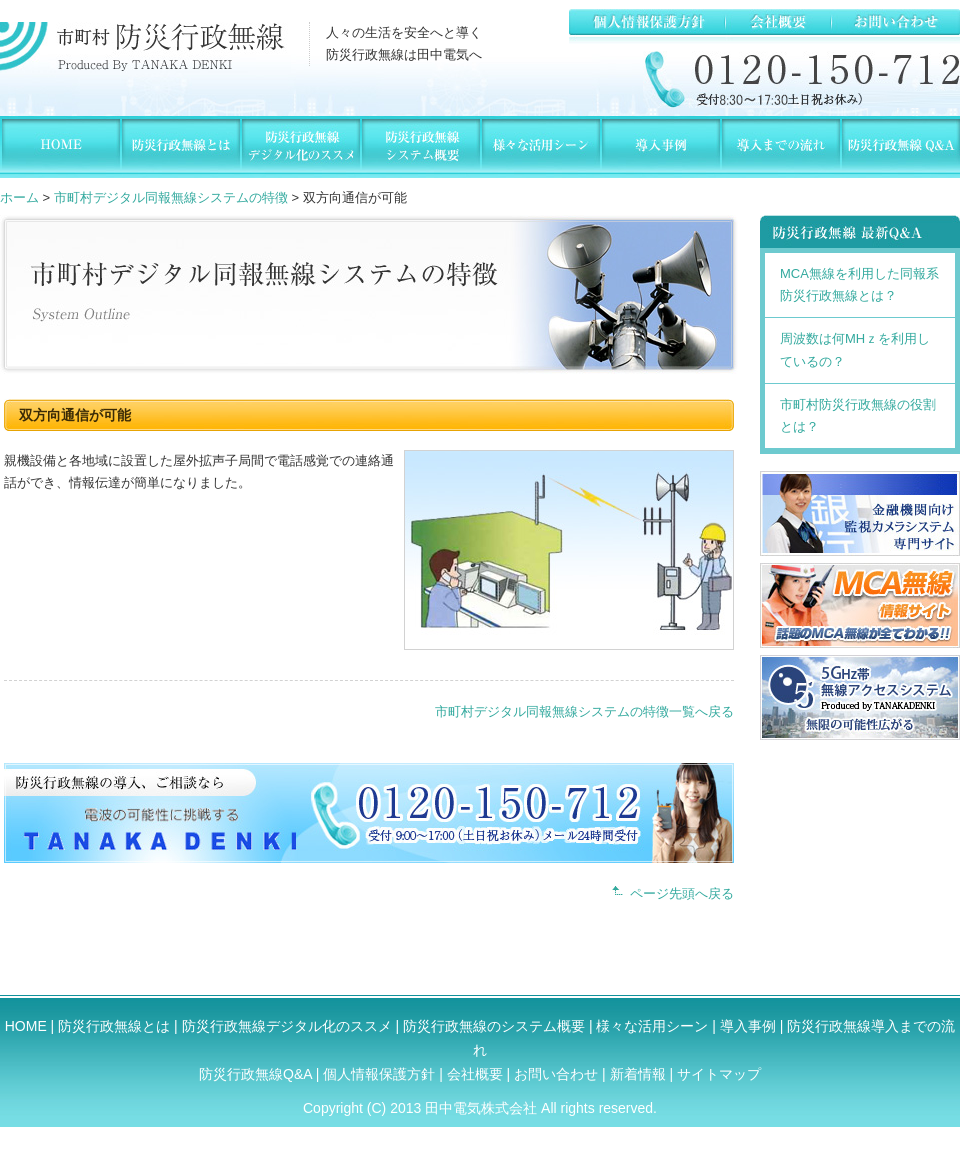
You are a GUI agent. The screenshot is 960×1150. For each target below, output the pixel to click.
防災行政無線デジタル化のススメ (287, 1026)
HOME (26, 1026)
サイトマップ (719, 1074)
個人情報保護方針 (381, 1074)
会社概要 (477, 1074)
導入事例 (748, 1026)
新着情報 (638, 1074)
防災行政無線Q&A (255, 1074)
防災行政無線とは (114, 1026)
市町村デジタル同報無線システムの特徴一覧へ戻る (584, 711)
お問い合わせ (556, 1074)
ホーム (19, 197)
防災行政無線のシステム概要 (494, 1026)
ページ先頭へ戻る (682, 893)
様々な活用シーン (652, 1026)
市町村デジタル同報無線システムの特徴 (171, 197)
